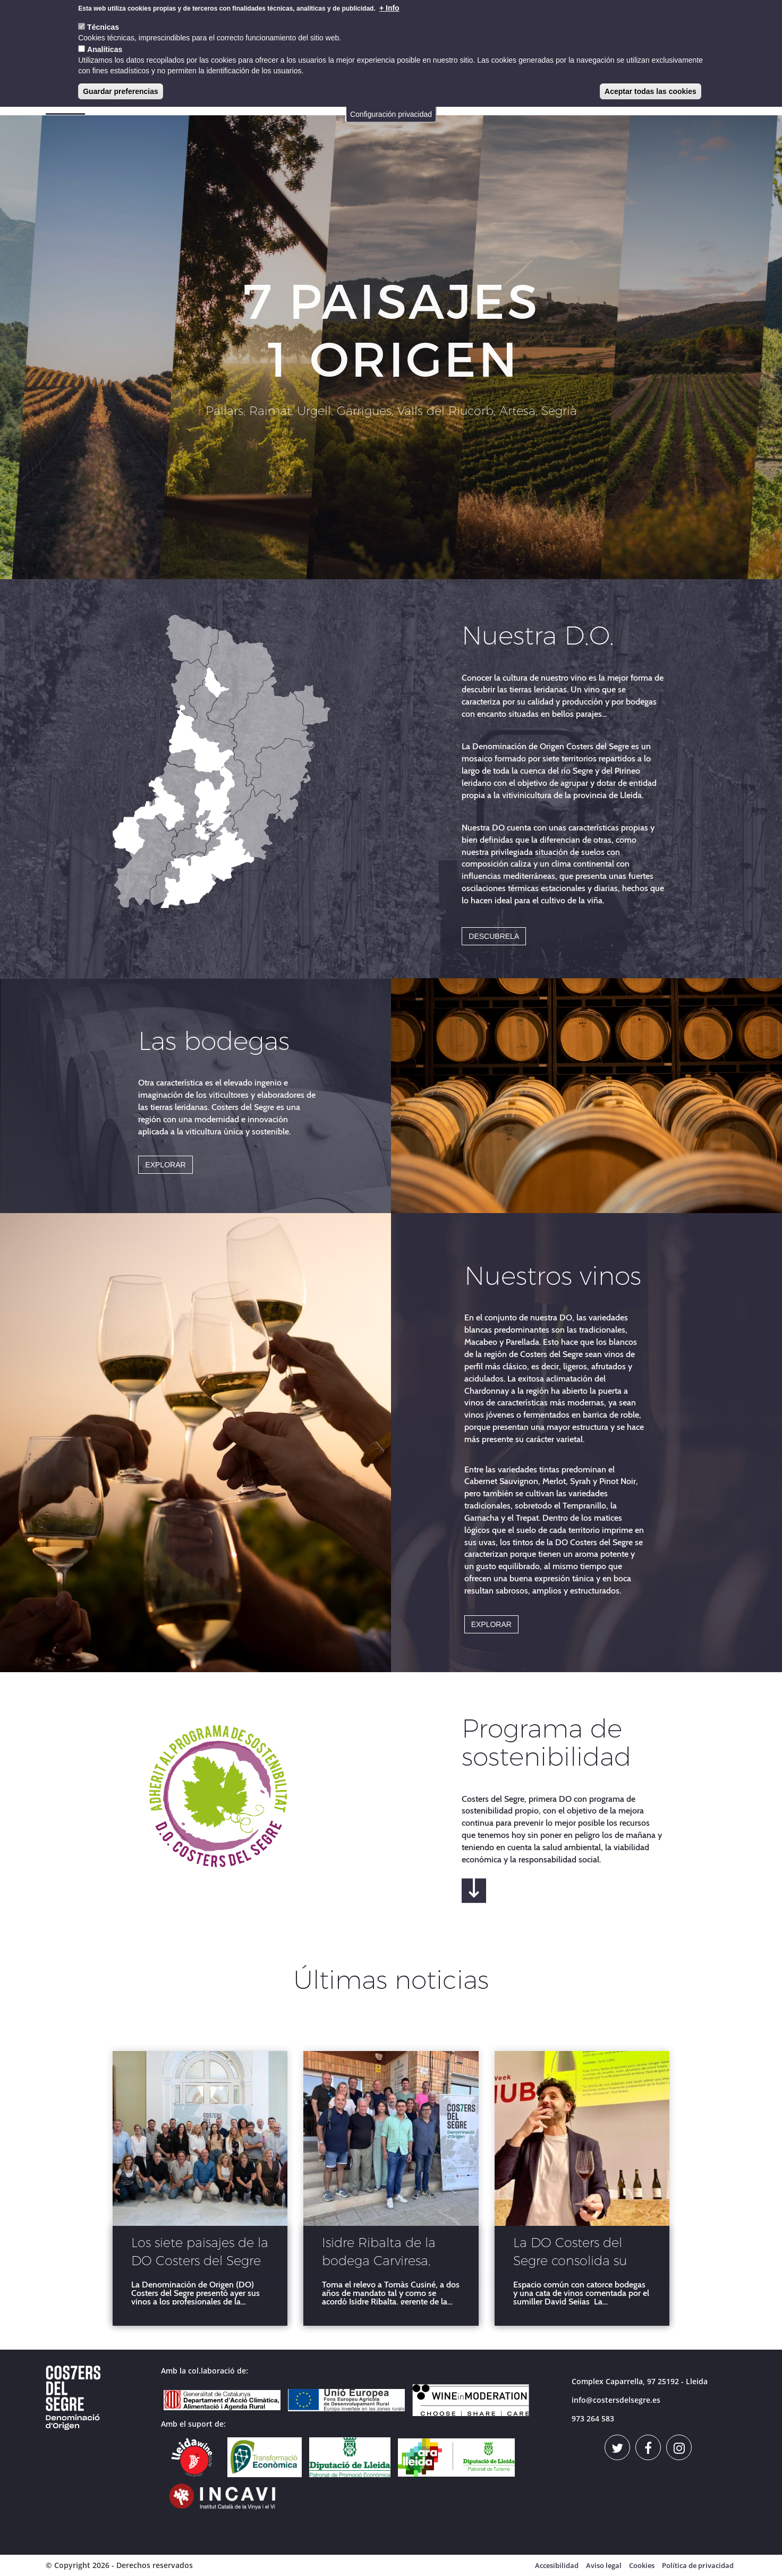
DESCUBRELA (494, 936)
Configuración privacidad (391, 114)
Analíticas (104, 49)
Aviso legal (604, 2565)
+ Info (389, 8)
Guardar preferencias (120, 91)
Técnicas (103, 27)
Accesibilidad (557, 2565)
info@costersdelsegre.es (616, 2400)
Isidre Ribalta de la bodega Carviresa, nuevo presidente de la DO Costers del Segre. (385, 2253)
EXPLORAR (165, 1164)
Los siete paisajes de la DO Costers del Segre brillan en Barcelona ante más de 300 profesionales (199, 2253)
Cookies (641, 2565)
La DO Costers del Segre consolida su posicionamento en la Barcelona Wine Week (580, 2253)
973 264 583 (593, 2418)
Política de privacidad (698, 2565)
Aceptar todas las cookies (650, 91)
